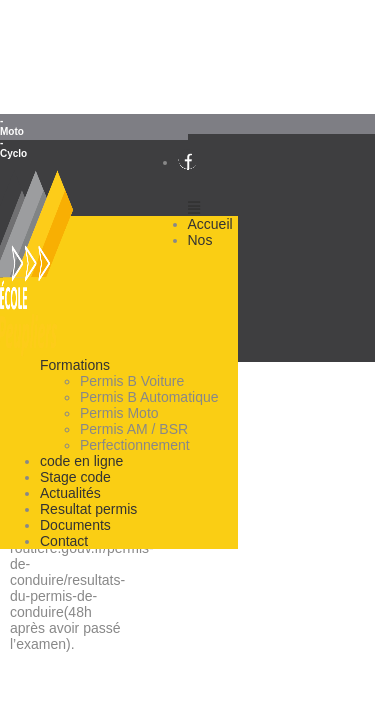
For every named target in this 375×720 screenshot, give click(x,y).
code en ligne (81, 461)
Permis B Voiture (132, 381)
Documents (75, 525)
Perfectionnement (135, 445)
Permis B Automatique (149, 397)
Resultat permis (88, 509)
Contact (64, 541)
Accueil (210, 224)
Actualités (70, 493)
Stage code (75, 477)
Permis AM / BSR (134, 429)
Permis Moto (119, 413)
